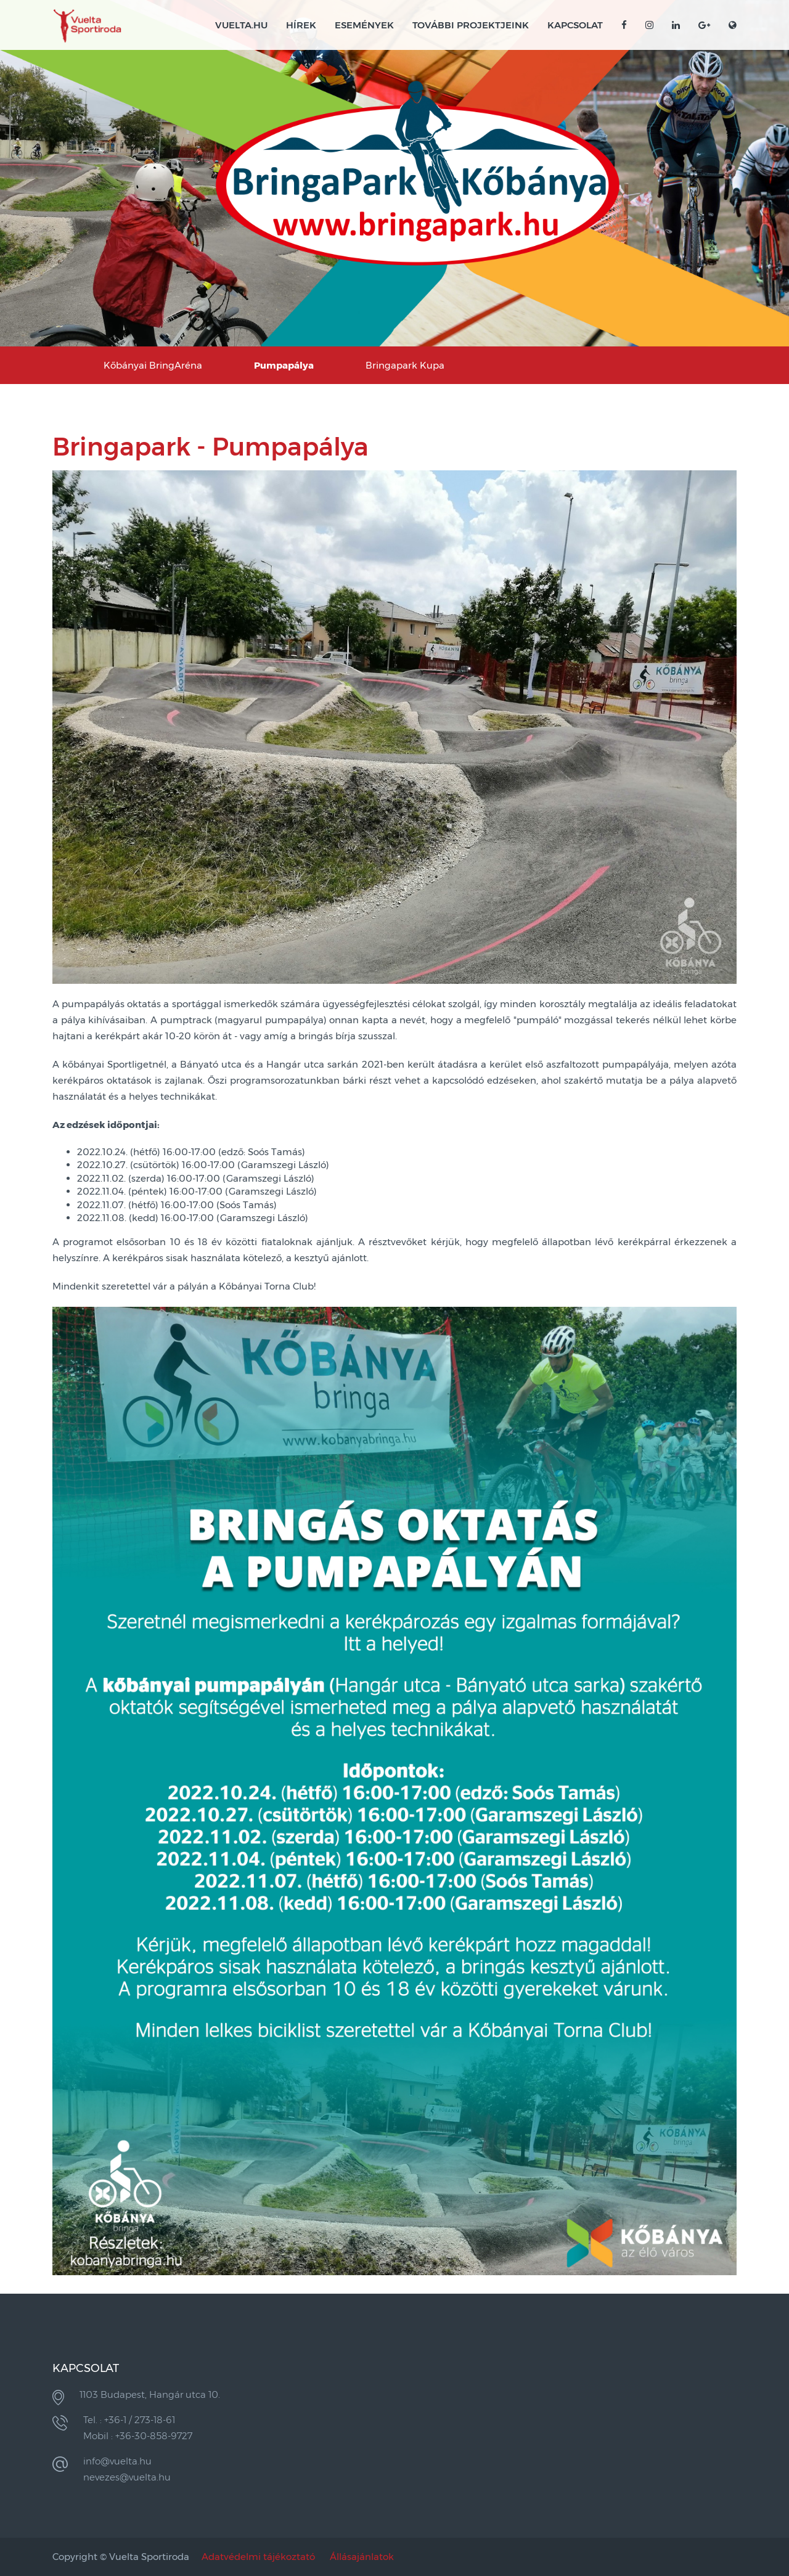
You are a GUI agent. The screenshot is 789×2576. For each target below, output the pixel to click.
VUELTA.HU (241, 25)
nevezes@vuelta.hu (127, 2477)
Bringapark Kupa (405, 365)
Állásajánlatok (362, 2556)
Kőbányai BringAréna (153, 365)
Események (364, 25)
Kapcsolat (575, 25)
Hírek (301, 25)
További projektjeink (470, 25)
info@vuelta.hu (117, 2461)
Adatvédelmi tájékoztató (258, 2556)
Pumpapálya (284, 365)
